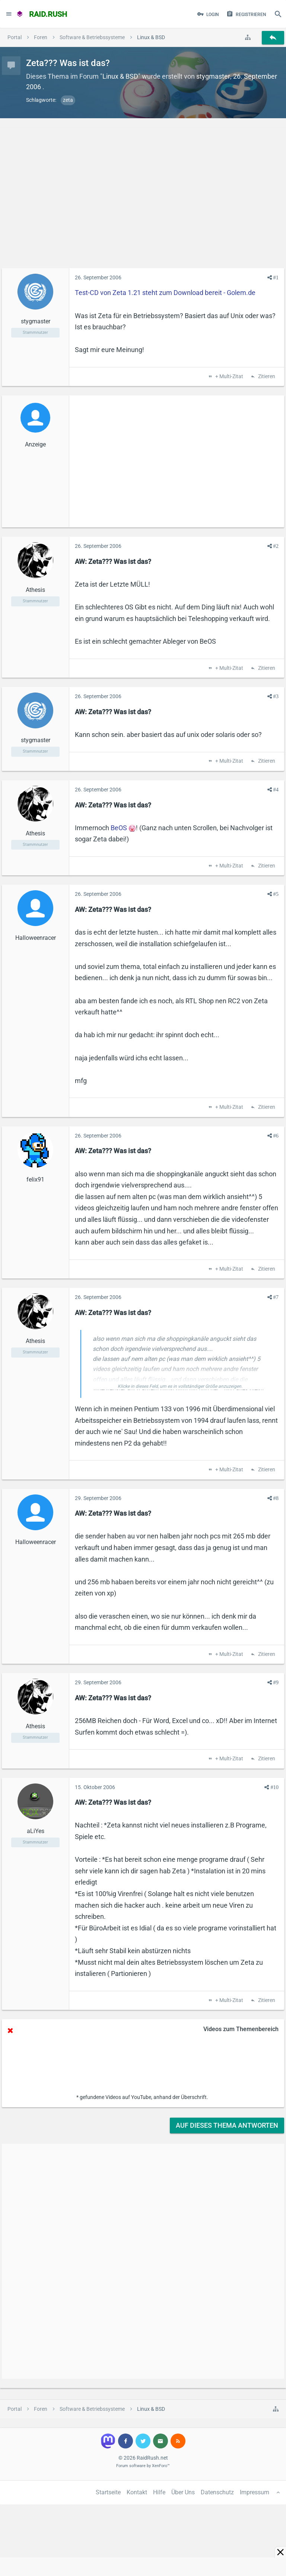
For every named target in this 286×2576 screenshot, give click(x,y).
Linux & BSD (120, 76)
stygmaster (213, 76)
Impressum (254, 2492)
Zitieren (266, 376)
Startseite (108, 2492)
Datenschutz (217, 2492)
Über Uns (183, 2492)
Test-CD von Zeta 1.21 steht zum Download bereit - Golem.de (165, 292)
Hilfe (159, 2492)
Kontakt (137, 2492)
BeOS (119, 828)
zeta (68, 100)
